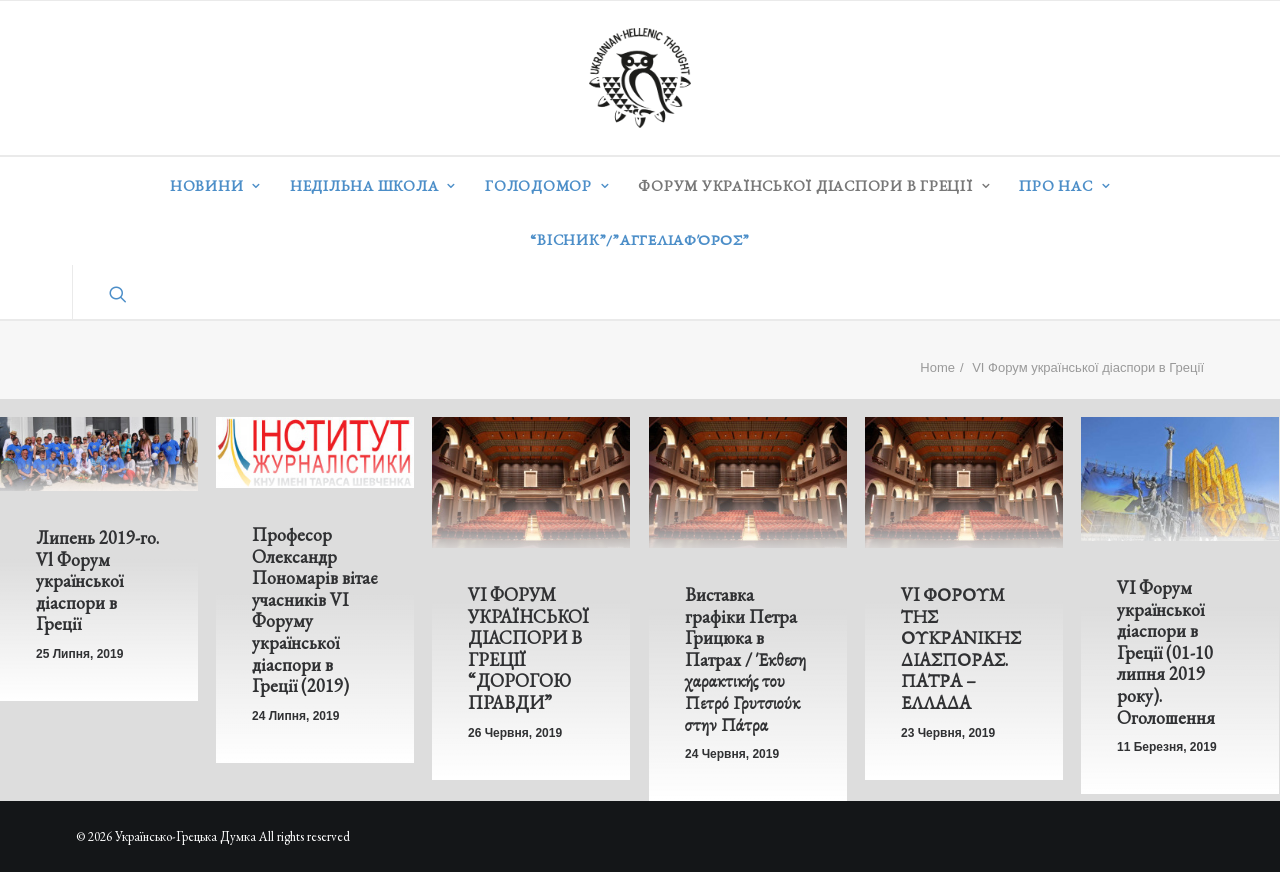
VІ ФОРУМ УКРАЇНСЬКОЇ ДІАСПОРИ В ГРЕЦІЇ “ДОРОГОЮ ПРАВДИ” (528, 648)
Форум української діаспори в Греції (814, 185)
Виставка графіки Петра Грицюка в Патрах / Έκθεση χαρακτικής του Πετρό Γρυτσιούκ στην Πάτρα (745, 660)
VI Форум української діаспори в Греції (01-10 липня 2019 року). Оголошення (1164, 658)
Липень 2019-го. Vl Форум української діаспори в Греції (97, 580)
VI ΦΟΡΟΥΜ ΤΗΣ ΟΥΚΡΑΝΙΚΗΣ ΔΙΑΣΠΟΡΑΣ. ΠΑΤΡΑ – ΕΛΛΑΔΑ (961, 651)
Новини (215, 185)
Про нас (1064, 185)
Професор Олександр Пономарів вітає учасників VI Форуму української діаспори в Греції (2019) (314, 610)
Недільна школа (373, 185)
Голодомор (547, 185)
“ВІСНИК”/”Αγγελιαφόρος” (639, 239)
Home (937, 367)
